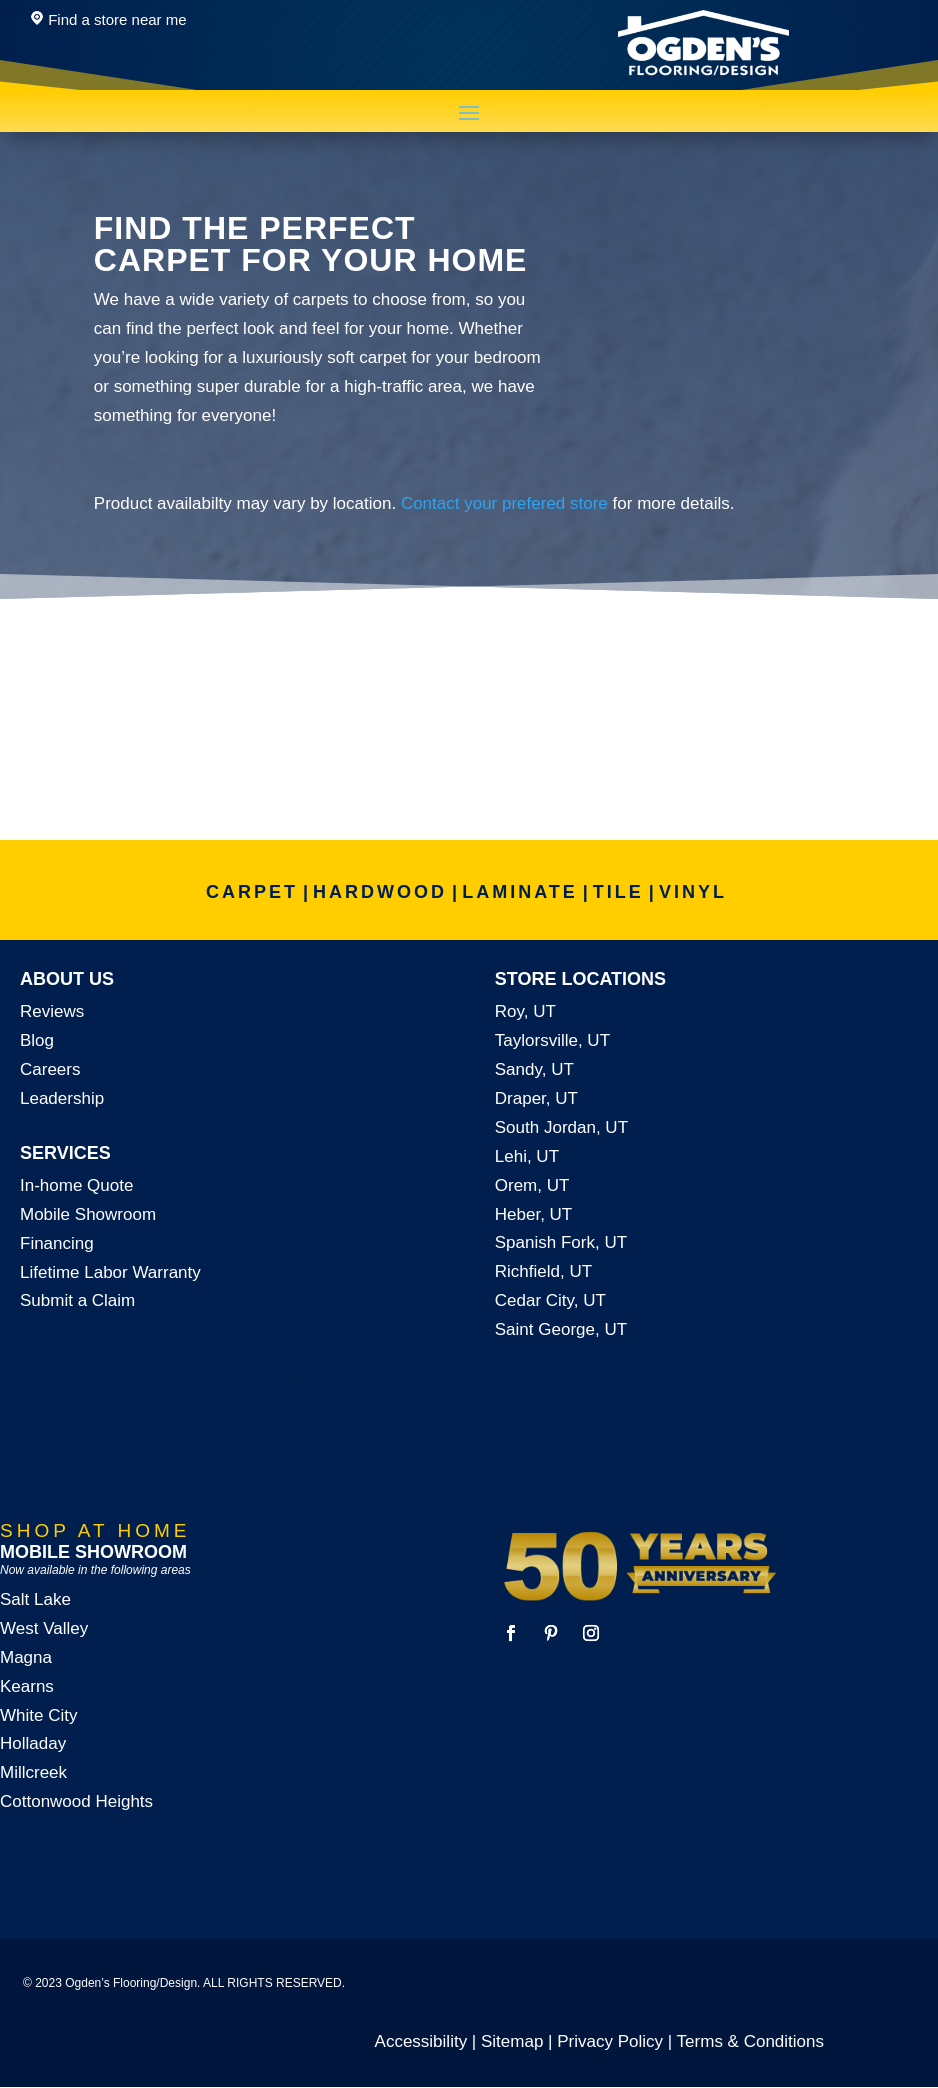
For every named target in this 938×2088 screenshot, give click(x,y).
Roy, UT (525, 1011)
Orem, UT (532, 1185)
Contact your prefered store (504, 503)
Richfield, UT (543, 1271)
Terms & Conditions (750, 2041)
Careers (50, 1069)
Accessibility (421, 2041)
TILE (618, 892)
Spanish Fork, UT (561, 1242)
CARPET (252, 892)
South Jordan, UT (561, 1127)
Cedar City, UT (550, 1300)
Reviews (52, 1011)
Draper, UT (536, 1098)
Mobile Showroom (88, 1214)
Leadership (62, 1098)
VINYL (693, 892)
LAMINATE (520, 892)
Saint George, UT (561, 1329)
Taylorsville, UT (552, 1040)
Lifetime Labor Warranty (110, 1272)
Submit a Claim (77, 1300)
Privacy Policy (610, 2041)
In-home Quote (76, 1185)
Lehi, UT (527, 1156)
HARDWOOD (380, 892)
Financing (57, 1243)
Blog (37, 1040)
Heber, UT (533, 1214)
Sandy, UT (534, 1069)
